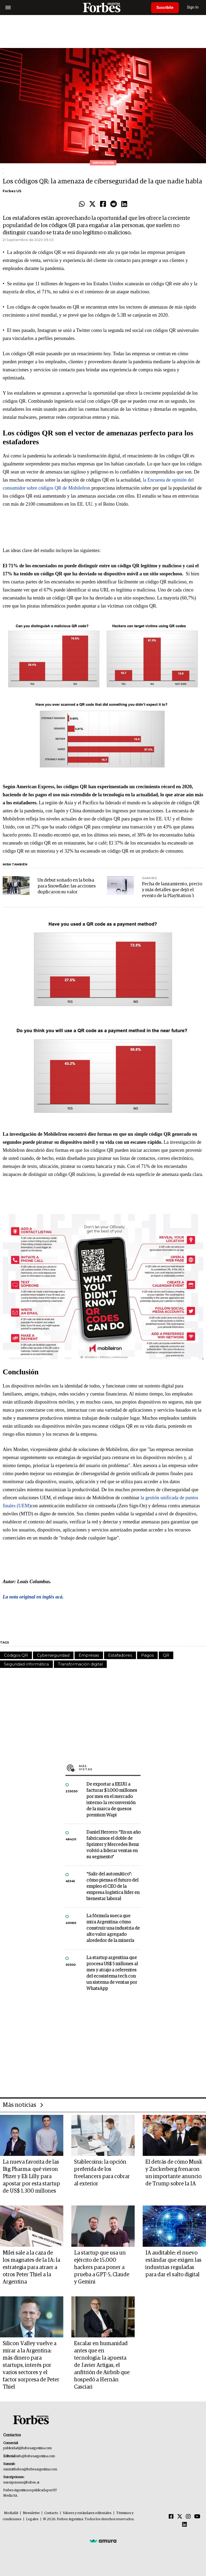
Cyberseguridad (53, 1655)
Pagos (147, 1655)
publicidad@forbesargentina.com (27, 2448)
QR (166, 1655)
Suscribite (165, 7)
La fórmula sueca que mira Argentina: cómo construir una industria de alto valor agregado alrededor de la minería (113, 1928)
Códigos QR (16, 1655)
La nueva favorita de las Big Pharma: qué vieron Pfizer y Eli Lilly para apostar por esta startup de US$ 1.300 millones (31, 2176)
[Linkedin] (184, 2525)
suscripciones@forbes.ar (21, 2482)
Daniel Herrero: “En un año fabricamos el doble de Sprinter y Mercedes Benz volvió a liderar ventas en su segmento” (113, 1844)
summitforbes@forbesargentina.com (30, 2469)
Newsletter (31, 2513)
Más (110, 1767)
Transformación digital (80, 1664)
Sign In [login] (193, 7)
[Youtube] (197, 2517)
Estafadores (120, 1655)
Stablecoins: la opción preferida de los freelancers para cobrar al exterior (102, 2172)
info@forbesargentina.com (35, 2456)
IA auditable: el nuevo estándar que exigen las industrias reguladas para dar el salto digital (173, 2263)
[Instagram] (188, 2517)
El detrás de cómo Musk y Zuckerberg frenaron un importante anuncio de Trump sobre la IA (173, 2172)
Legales (32, 2519)
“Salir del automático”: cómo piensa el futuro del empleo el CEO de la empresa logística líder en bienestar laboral (112, 1886)
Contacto (51, 2513)
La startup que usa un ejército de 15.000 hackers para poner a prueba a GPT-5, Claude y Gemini (101, 2267)
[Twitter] (179, 2517)
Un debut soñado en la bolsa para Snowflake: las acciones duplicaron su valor (67, 886)
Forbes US (12, 191)
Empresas (89, 1655)
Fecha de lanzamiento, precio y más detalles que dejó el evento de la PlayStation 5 (172, 890)
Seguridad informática (26, 1664)
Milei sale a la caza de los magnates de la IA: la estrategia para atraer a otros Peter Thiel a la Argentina (31, 2267)
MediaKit (11, 2513)
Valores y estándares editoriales (87, 2513)
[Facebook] (171, 2517)
